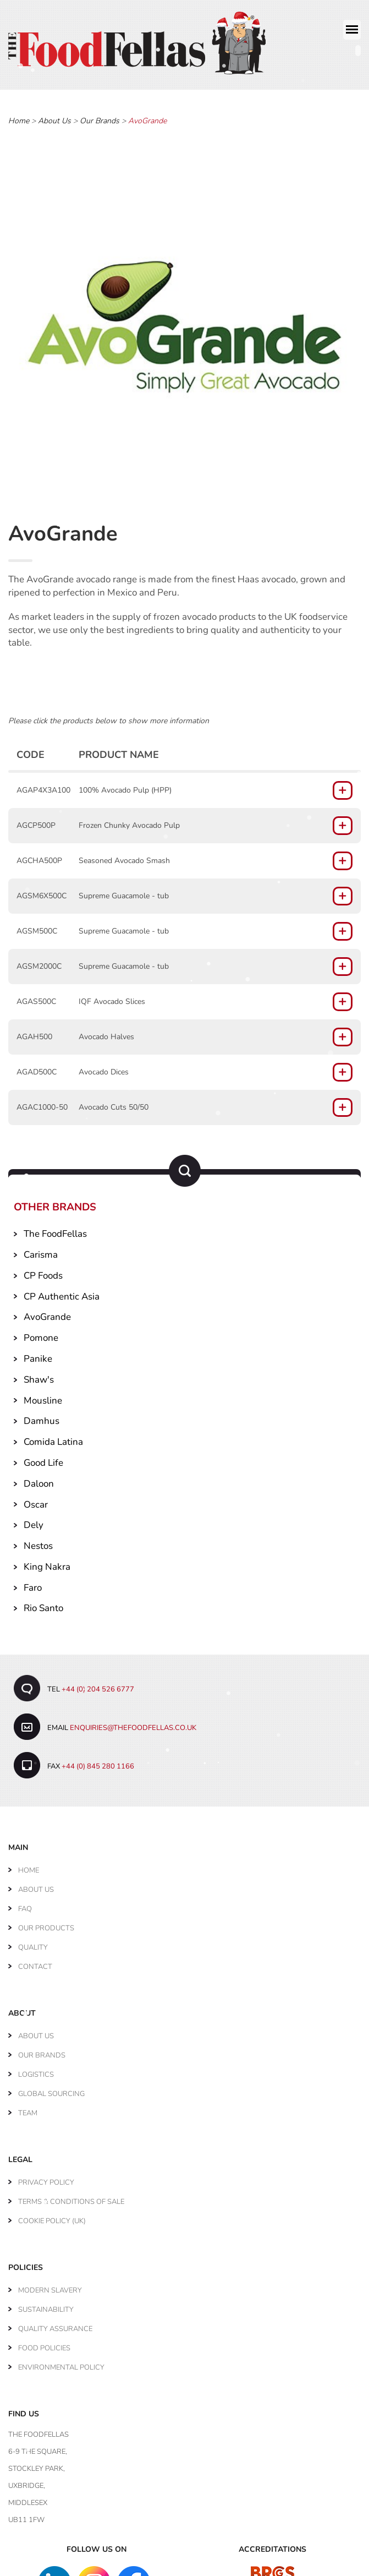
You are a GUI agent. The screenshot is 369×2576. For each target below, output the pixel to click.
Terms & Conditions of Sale (71, 2198)
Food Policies (44, 2344)
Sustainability (46, 2306)
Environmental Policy (61, 2363)
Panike (38, 1354)
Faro (33, 1583)
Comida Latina (53, 1438)
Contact (35, 1963)
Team (27, 2109)
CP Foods (43, 1271)
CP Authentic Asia (62, 1292)
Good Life (43, 1458)
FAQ (25, 1905)
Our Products (46, 1924)
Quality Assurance (55, 2325)
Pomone (41, 1334)
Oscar (36, 1500)
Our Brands (99, 117)
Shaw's (39, 1375)
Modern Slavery (50, 2286)
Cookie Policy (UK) (52, 2217)
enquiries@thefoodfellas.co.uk (133, 1724)
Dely (33, 1521)
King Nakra (47, 1562)
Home (18, 117)
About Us (54, 117)
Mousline (43, 1396)
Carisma (41, 1251)
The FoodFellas (55, 1230)
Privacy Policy (46, 2179)
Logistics (36, 2071)
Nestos (38, 1542)
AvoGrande (47, 1313)
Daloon (39, 1479)
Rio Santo (43, 1604)
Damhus (41, 1417)
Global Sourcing (51, 2090)
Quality (33, 1944)
